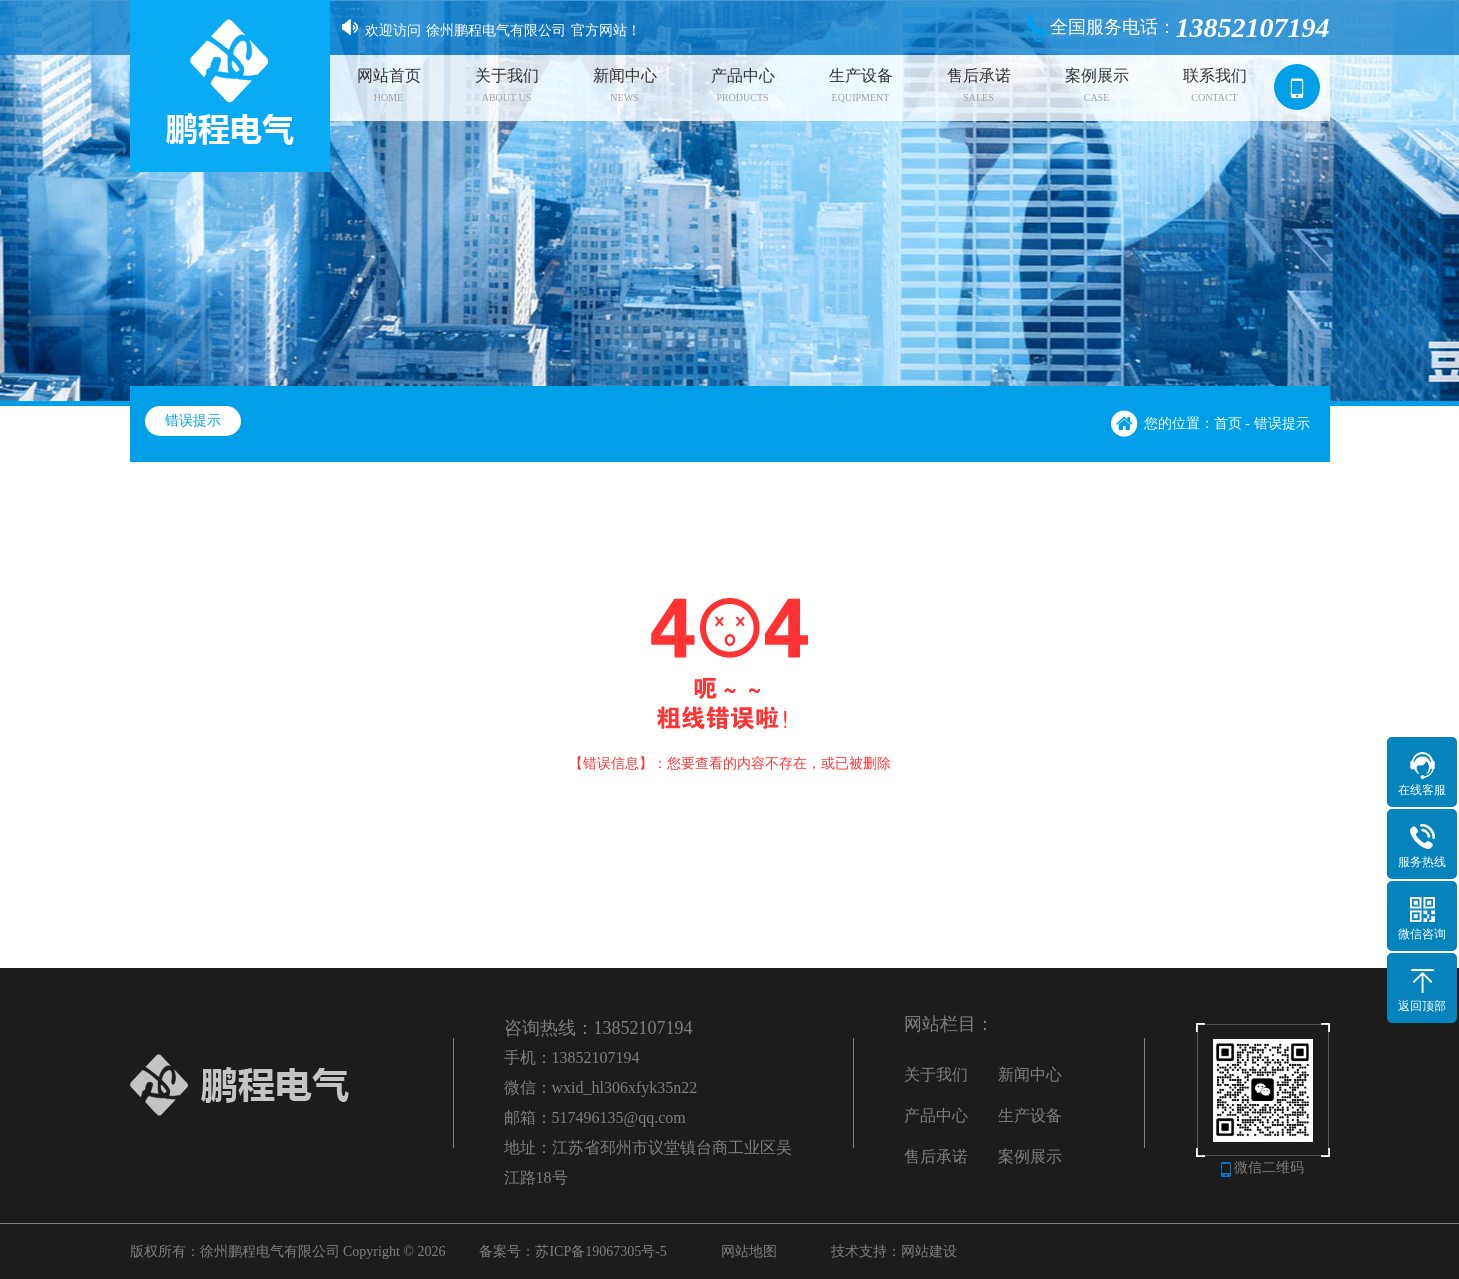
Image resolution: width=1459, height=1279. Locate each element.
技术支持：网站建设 (894, 1251)
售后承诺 (936, 1156)
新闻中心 (1030, 1074)
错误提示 (193, 420)
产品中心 (936, 1115)
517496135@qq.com (619, 1117)
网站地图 (749, 1251)
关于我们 (936, 1074)
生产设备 (1030, 1115)
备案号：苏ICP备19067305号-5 (572, 1251)
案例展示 (1030, 1156)
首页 (1228, 423)
